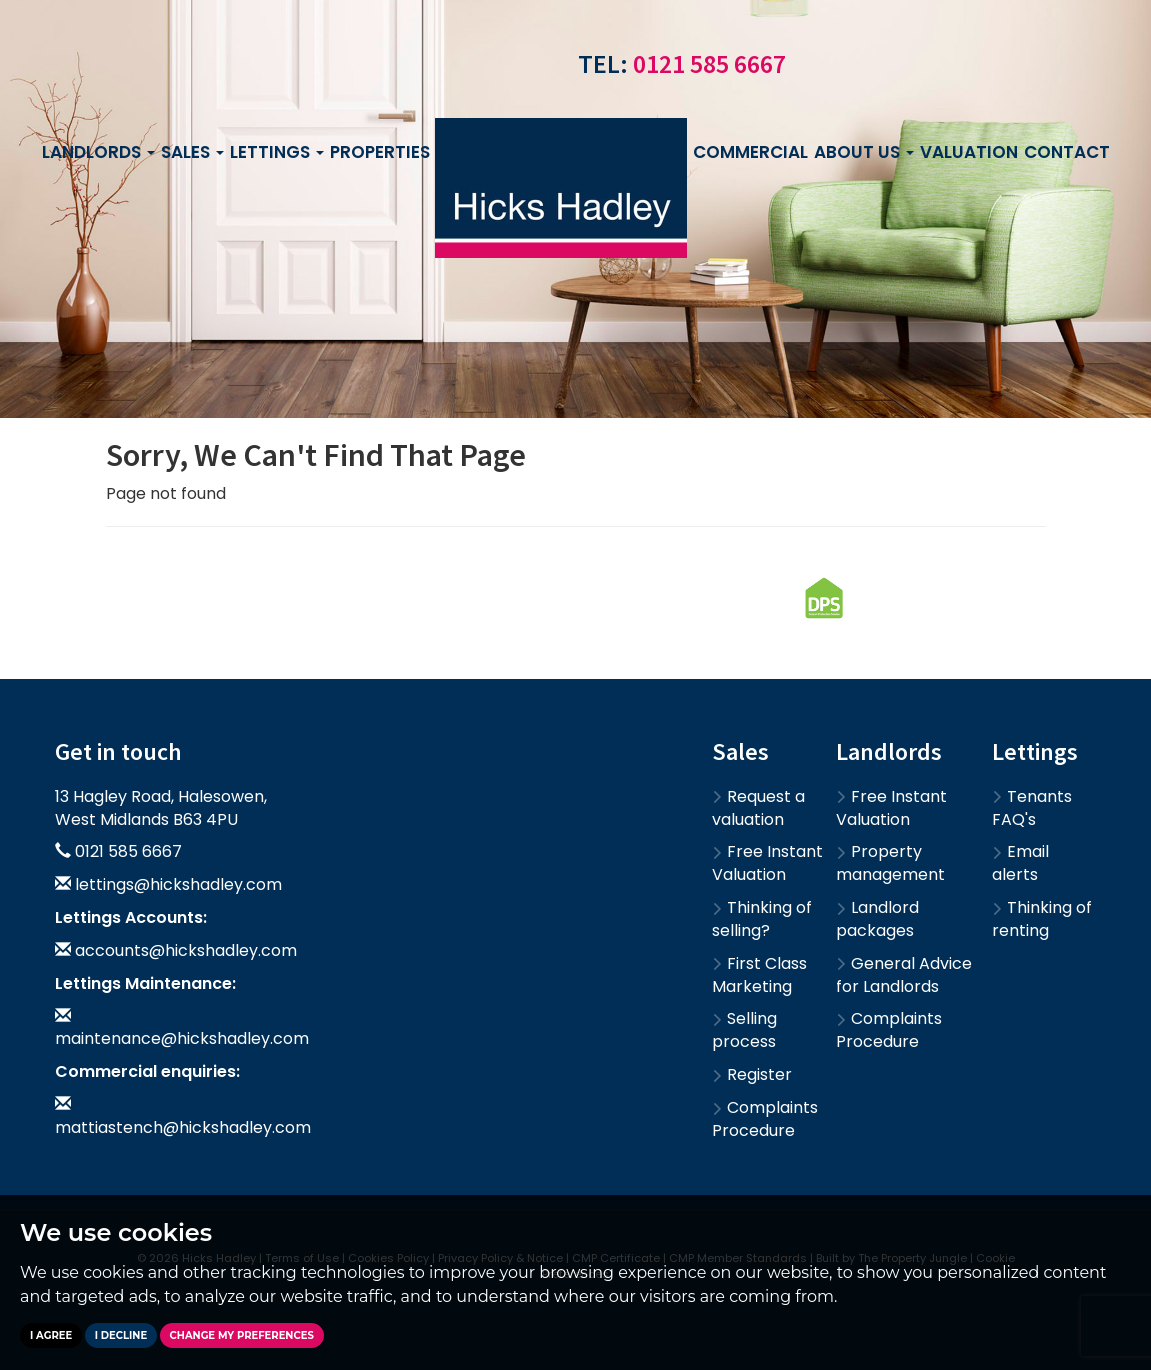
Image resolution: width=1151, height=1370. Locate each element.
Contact (1067, 152)
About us (864, 152)
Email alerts (1020, 863)
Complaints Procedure (765, 1119)
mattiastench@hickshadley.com (183, 1127)
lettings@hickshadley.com (178, 884)
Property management (890, 863)
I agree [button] (51, 1335)
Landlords (98, 152)
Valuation (969, 152)
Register (752, 1074)
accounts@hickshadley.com (186, 950)
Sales (192, 152)
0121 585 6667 (709, 64)
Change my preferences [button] (242, 1335)
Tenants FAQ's (1032, 808)
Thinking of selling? (762, 919)
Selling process (744, 1030)
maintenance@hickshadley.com (182, 1038)
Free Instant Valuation (767, 863)
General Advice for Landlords (904, 975)
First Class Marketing (759, 975)
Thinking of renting (1042, 919)
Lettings (277, 152)
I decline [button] (121, 1335)
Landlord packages (877, 919)
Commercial (750, 152)
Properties (387, 152)
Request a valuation (758, 808)
